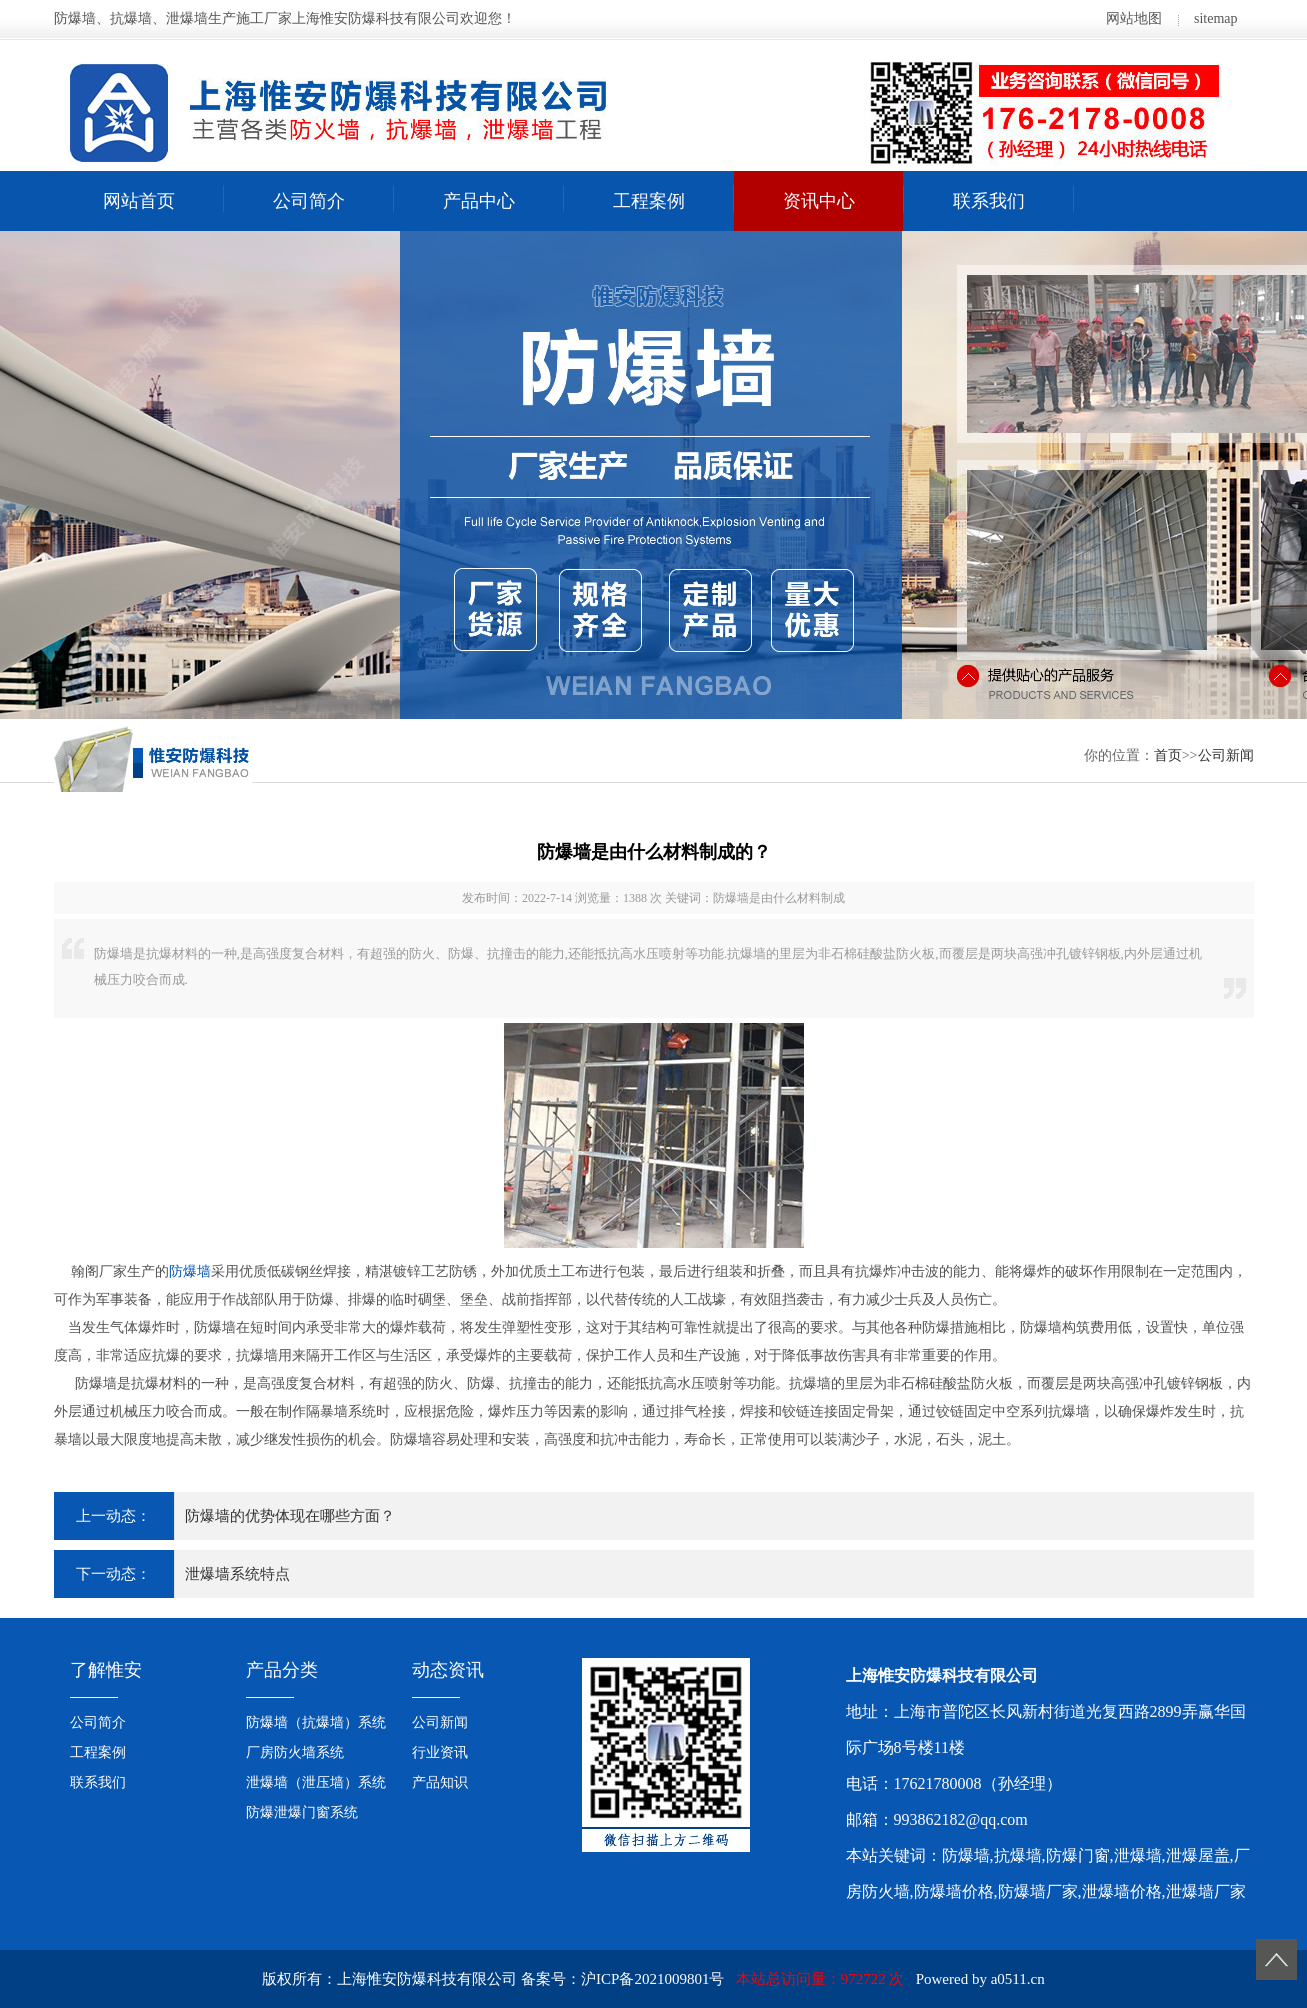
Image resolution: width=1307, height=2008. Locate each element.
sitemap (1216, 18)
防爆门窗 (1078, 1855)
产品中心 (479, 201)
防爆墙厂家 (1038, 1891)
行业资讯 (440, 1752)
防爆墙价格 (954, 1891)
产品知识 (440, 1782)
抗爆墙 (1018, 1855)
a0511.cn (1018, 1979)
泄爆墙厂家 (1206, 1891)
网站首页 (139, 201)
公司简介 (309, 201)
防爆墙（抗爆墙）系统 (316, 1722)
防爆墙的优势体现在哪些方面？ (290, 1516)
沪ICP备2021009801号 (652, 1979)
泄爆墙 (1138, 1855)
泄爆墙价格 (1122, 1891)
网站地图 (1134, 18)
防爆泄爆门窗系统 (302, 1812)
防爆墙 (190, 1271)
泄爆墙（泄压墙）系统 (316, 1782)
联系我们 (989, 201)
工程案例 (649, 201)
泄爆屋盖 (1198, 1855)
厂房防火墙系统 (295, 1752)
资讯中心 (819, 201)
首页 (1168, 755)
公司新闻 (1226, 755)
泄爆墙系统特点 (237, 1574)
